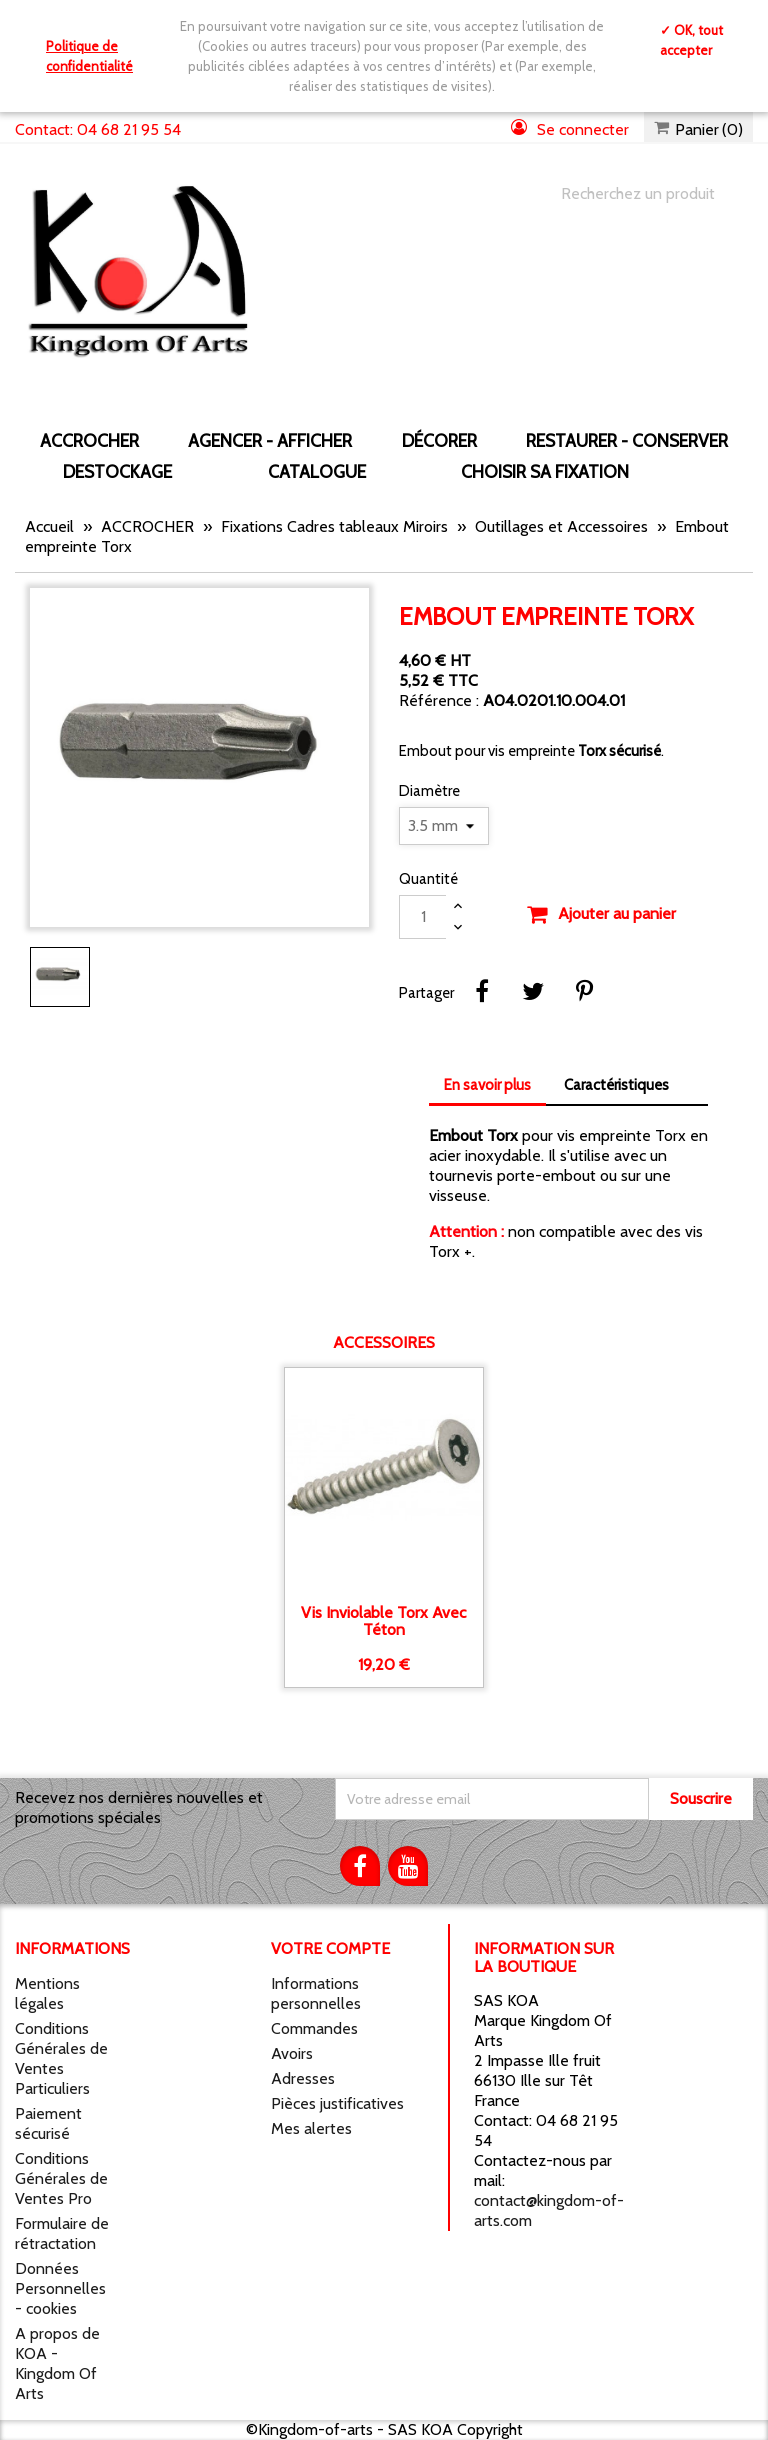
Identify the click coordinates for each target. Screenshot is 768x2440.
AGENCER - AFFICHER (270, 440)
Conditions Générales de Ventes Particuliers (61, 2058)
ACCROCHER (89, 440)
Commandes (314, 2028)
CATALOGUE (317, 471)
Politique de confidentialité (89, 56)
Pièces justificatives (337, 2103)
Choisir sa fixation (545, 471)
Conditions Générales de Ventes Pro (61, 2178)
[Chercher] (637, 194)
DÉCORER (439, 440)
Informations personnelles (316, 1993)
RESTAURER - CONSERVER (627, 440)
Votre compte (330, 1948)
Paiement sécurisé (48, 2123)
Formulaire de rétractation (62, 2233)
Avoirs (292, 2053)
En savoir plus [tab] (487, 1085)
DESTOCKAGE (117, 471)
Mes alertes (311, 2128)
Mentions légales (47, 1993)
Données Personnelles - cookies (60, 2288)
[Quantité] (423, 917)
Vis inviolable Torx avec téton (383, 1621)
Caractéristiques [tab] (616, 1085)
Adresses (303, 2078)
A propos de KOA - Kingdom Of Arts (57, 2363)
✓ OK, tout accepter (691, 40)
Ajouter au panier (601, 915)
